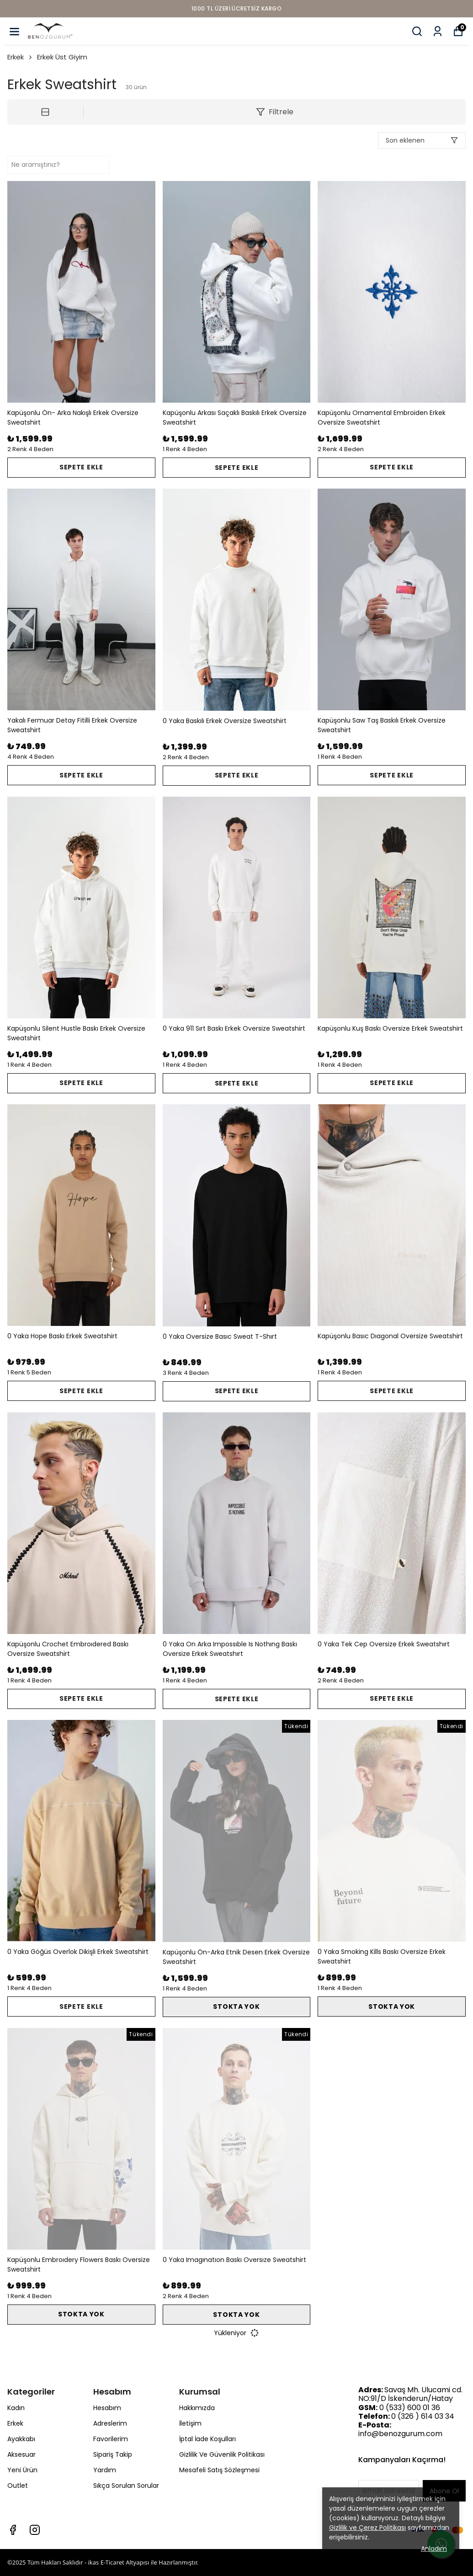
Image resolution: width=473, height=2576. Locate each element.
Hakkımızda (197, 2407)
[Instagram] (34, 2529)
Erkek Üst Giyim (62, 57)
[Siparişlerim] (437, 31)
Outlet (17, 2485)
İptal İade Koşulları (207, 2438)
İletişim (190, 2423)
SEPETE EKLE (81, 467)
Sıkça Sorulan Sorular (126, 2485)
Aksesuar (21, 2454)
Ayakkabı (21, 2438)
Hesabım (107, 2407)
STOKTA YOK (236, 2006)
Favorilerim (110, 2438)
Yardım (104, 2470)
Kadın (16, 2407)
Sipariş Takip (112, 2454)
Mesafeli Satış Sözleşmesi (219, 2470)
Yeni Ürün (22, 2470)
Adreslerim (110, 2423)
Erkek (20, 57)
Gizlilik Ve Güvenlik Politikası (222, 2454)
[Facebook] (12, 2529)
